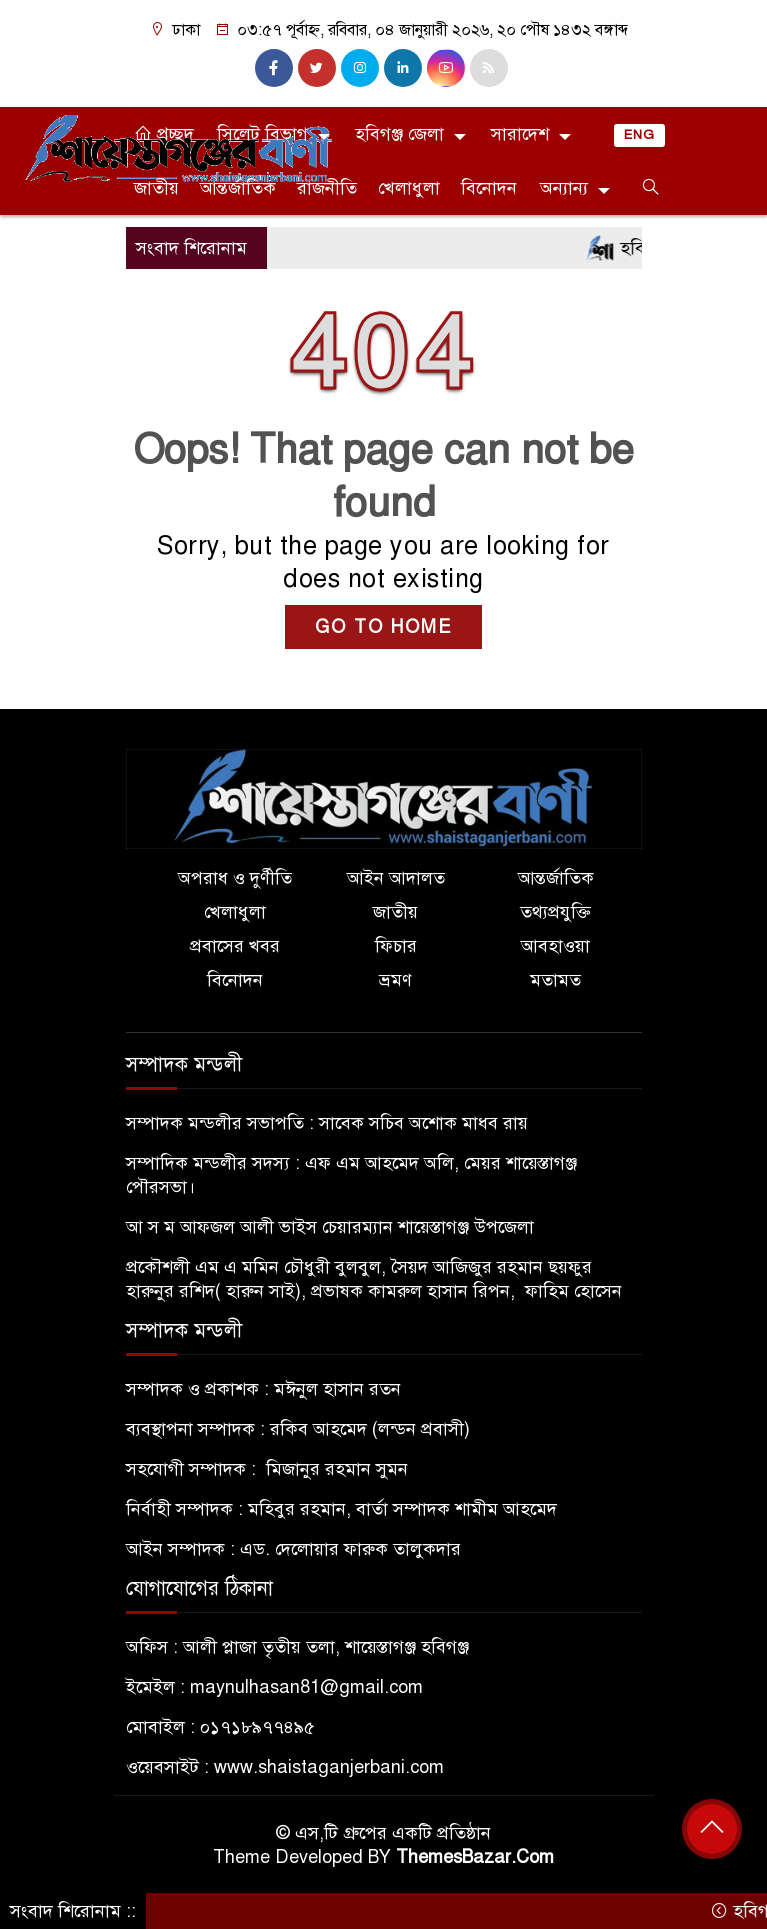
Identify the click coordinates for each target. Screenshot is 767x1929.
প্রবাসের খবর (235, 946)
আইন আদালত (396, 878)
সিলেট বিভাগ (262, 134)
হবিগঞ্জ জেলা (399, 134)
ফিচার (396, 946)
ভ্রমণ (395, 980)
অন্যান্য (564, 188)
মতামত (555, 980)
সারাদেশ (520, 134)
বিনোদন (489, 188)
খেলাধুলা (409, 188)
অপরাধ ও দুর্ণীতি (235, 878)
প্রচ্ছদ (164, 134)
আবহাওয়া (555, 946)
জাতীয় (156, 188)
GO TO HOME (383, 627)
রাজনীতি (327, 188)
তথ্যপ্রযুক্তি (555, 912)
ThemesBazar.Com (475, 1857)
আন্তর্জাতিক (238, 188)
